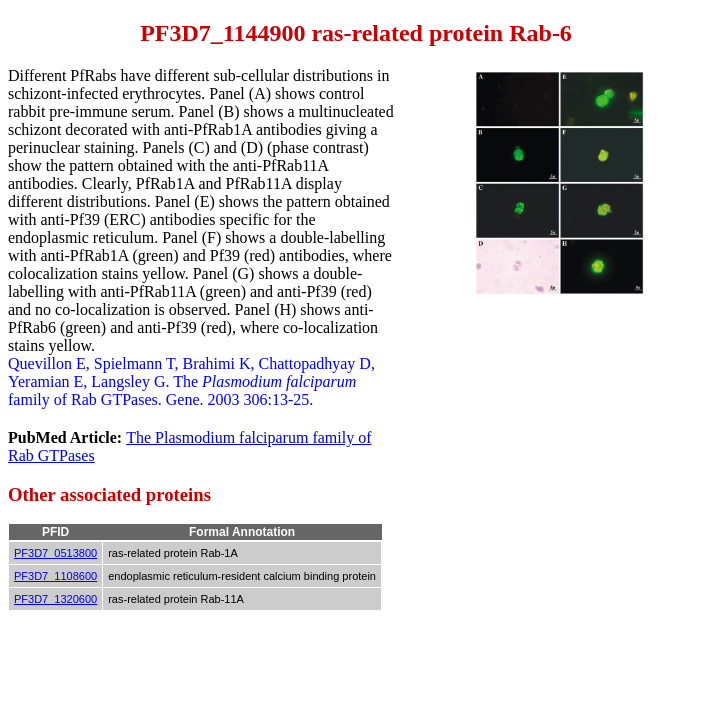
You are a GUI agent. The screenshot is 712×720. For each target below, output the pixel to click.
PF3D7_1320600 (55, 599)
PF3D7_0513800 (55, 553)
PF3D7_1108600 (55, 576)
